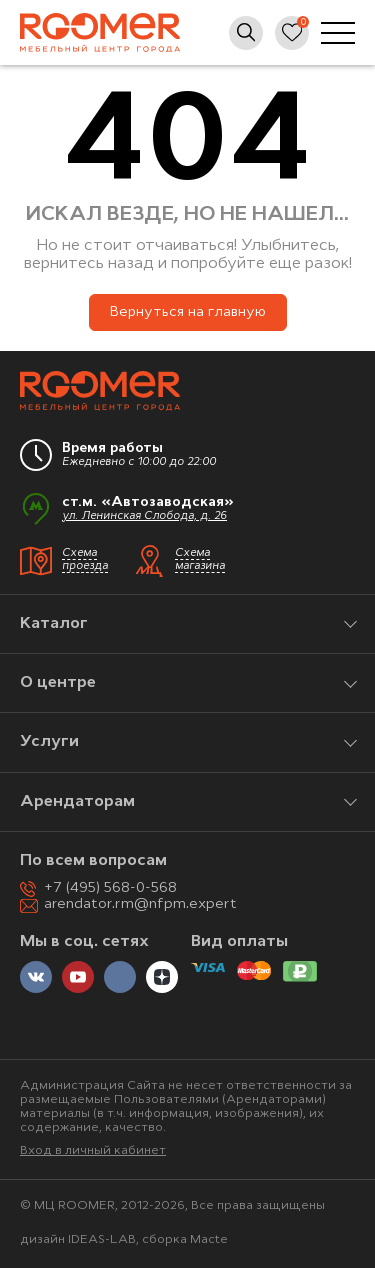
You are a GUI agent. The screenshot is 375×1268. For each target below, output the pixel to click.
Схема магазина (200, 560)
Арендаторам (77, 802)
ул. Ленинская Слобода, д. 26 (144, 516)
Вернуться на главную (188, 312)
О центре (58, 683)
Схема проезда (85, 560)
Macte (209, 1240)
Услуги (49, 742)
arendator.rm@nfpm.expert (140, 904)
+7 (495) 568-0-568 (110, 888)
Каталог (54, 624)
